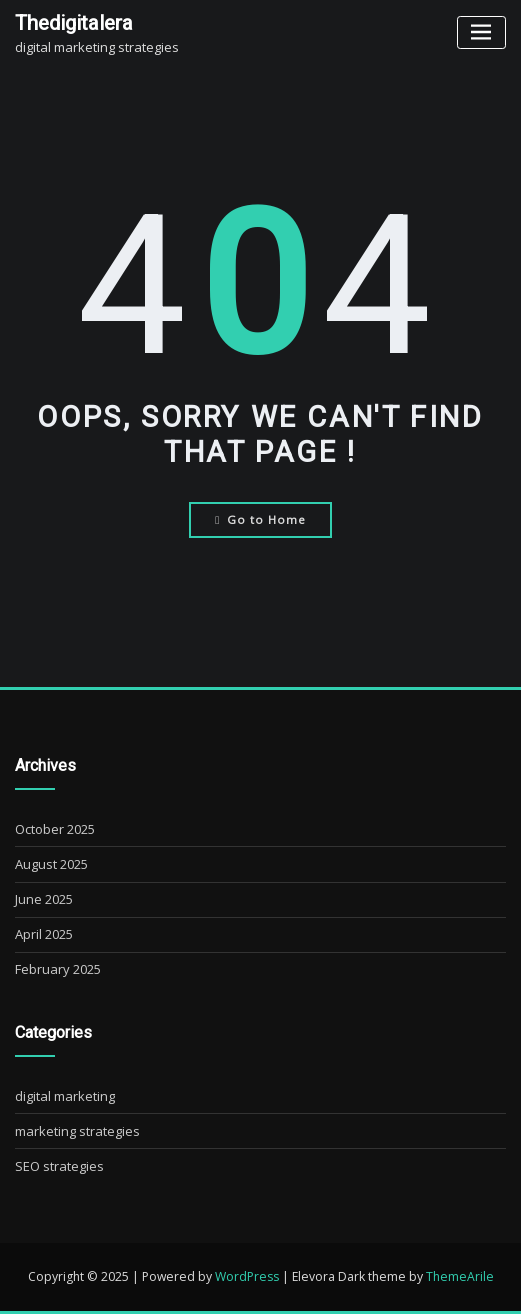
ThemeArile (460, 1276)
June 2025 (44, 899)
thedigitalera (74, 23)
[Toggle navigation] (481, 32)
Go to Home (260, 519)
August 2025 (51, 864)
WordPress (247, 1276)
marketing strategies (77, 1131)
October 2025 (55, 829)
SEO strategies (59, 1166)
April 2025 (44, 934)
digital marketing (65, 1096)
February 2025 (58, 969)
